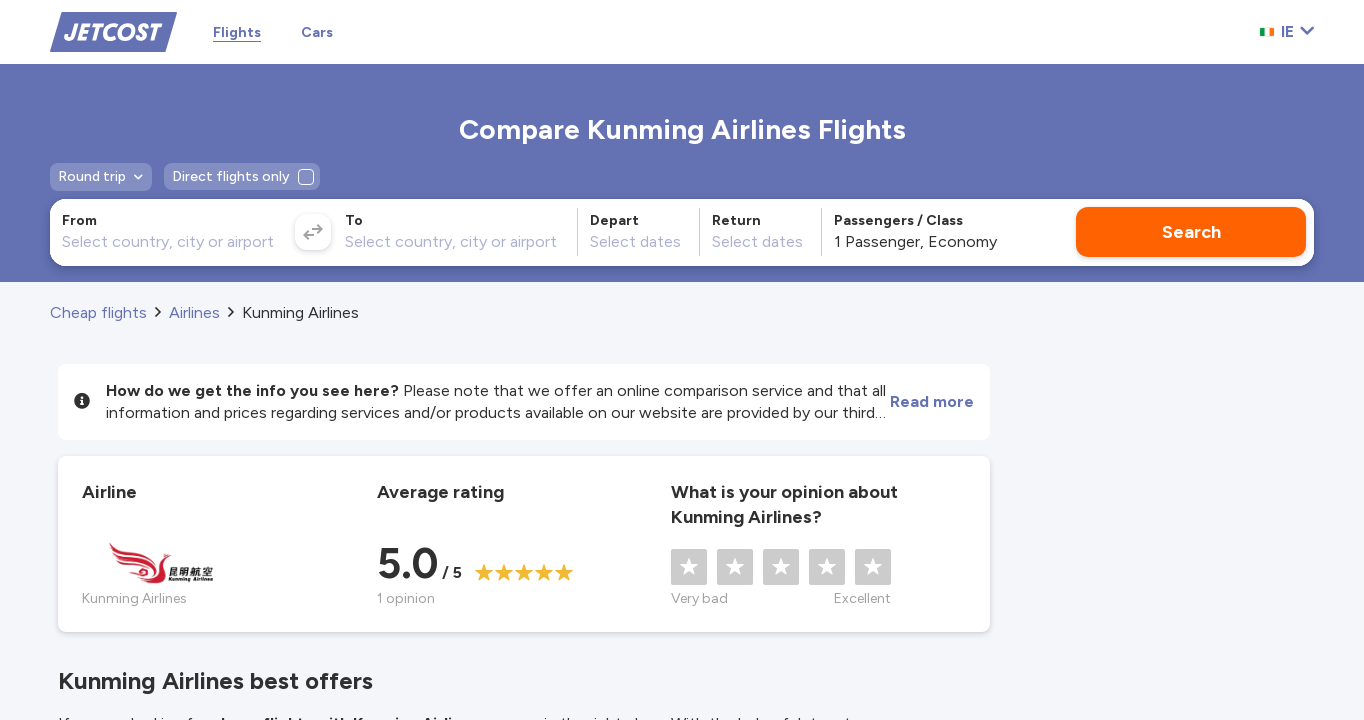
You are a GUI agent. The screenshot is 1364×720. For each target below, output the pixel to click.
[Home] (113, 30)
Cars (317, 32)
